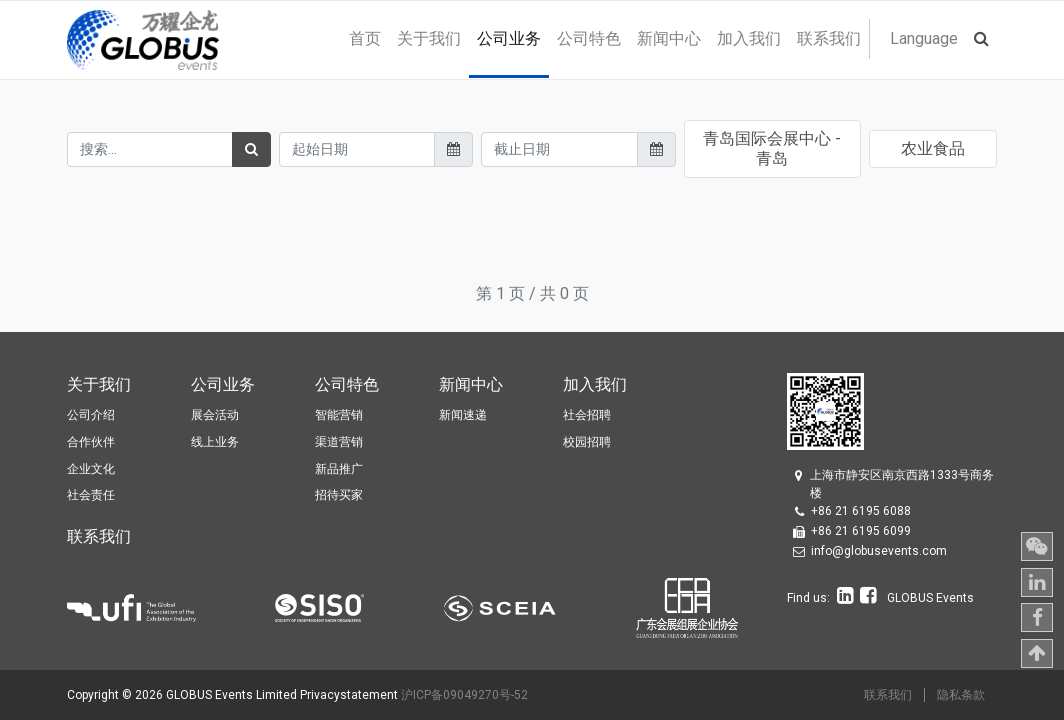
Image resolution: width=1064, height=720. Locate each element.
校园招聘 (587, 442)
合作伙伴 (91, 442)
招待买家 (339, 495)
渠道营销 (339, 442)
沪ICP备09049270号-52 (464, 695)
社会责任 (91, 495)
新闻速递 (463, 415)
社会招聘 (587, 415)
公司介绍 (91, 415)
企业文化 (91, 469)
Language (924, 38)
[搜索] (251, 149)
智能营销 (339, 415)
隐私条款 (961, 695)
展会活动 (215, 415)
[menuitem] (365, 39)
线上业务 (215, 442)
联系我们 (888, 695)
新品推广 (339, 469)
